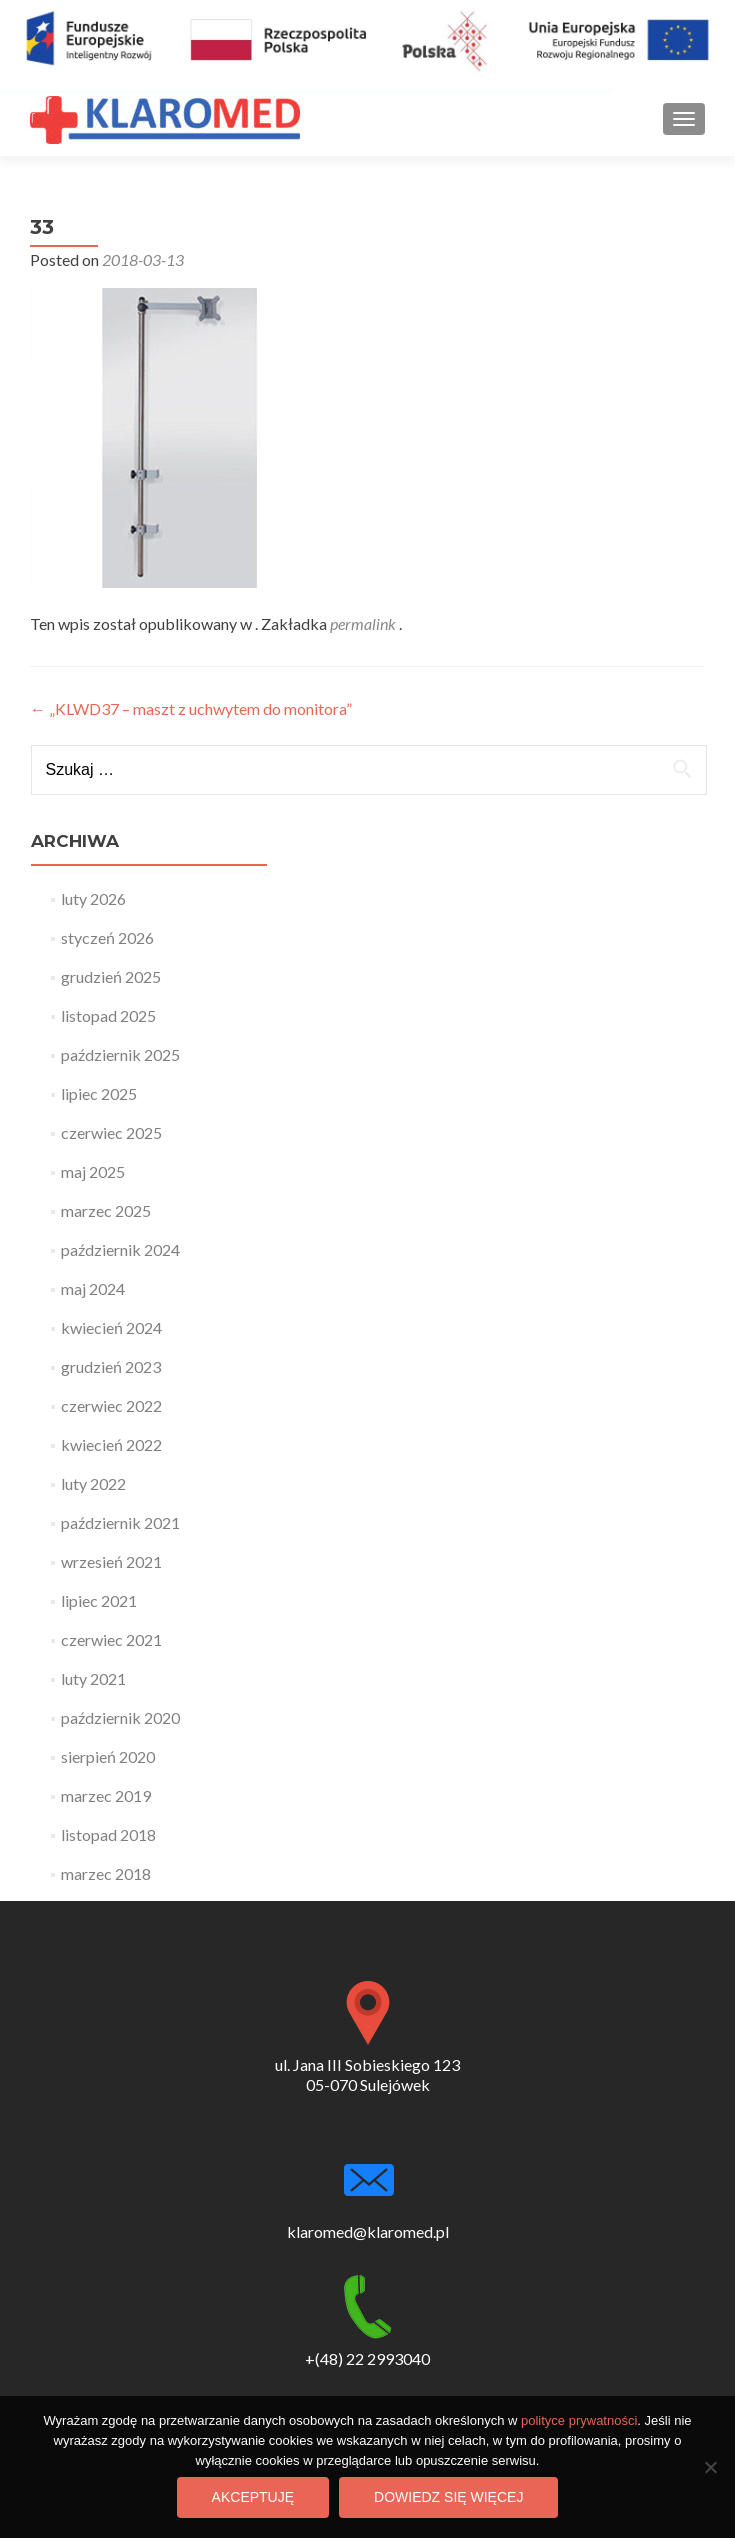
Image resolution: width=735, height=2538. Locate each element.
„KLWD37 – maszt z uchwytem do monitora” (191, 708)
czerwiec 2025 (111, 1132)
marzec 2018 (106, 1873)
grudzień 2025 (111, 976)
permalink (364, 623)
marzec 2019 (106, 1795)
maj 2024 (93, 1288)
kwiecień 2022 (111, 1444)
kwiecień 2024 (111, 1327)
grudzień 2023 (111, 1366)
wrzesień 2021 (111, 1561)
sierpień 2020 (108, 1756)
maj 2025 (93, 1171)
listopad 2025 (108, 1015)
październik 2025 (120, 1054)
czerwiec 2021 (111, 1639)
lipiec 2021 (99, 1600)
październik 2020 (120, 1717)
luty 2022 (93, 1483)
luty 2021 (93, 1678)
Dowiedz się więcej (448, 2497)
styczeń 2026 (107, 937)
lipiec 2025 (99, 1093)
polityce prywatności (579, 2420)
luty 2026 (93, 898)
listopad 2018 (108, 1834)
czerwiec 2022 (111, 1405)
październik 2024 (120, 1249)
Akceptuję (253, 2497)
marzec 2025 (106, 1210)
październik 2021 (120, 1522)
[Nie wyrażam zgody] (710, 2467)
